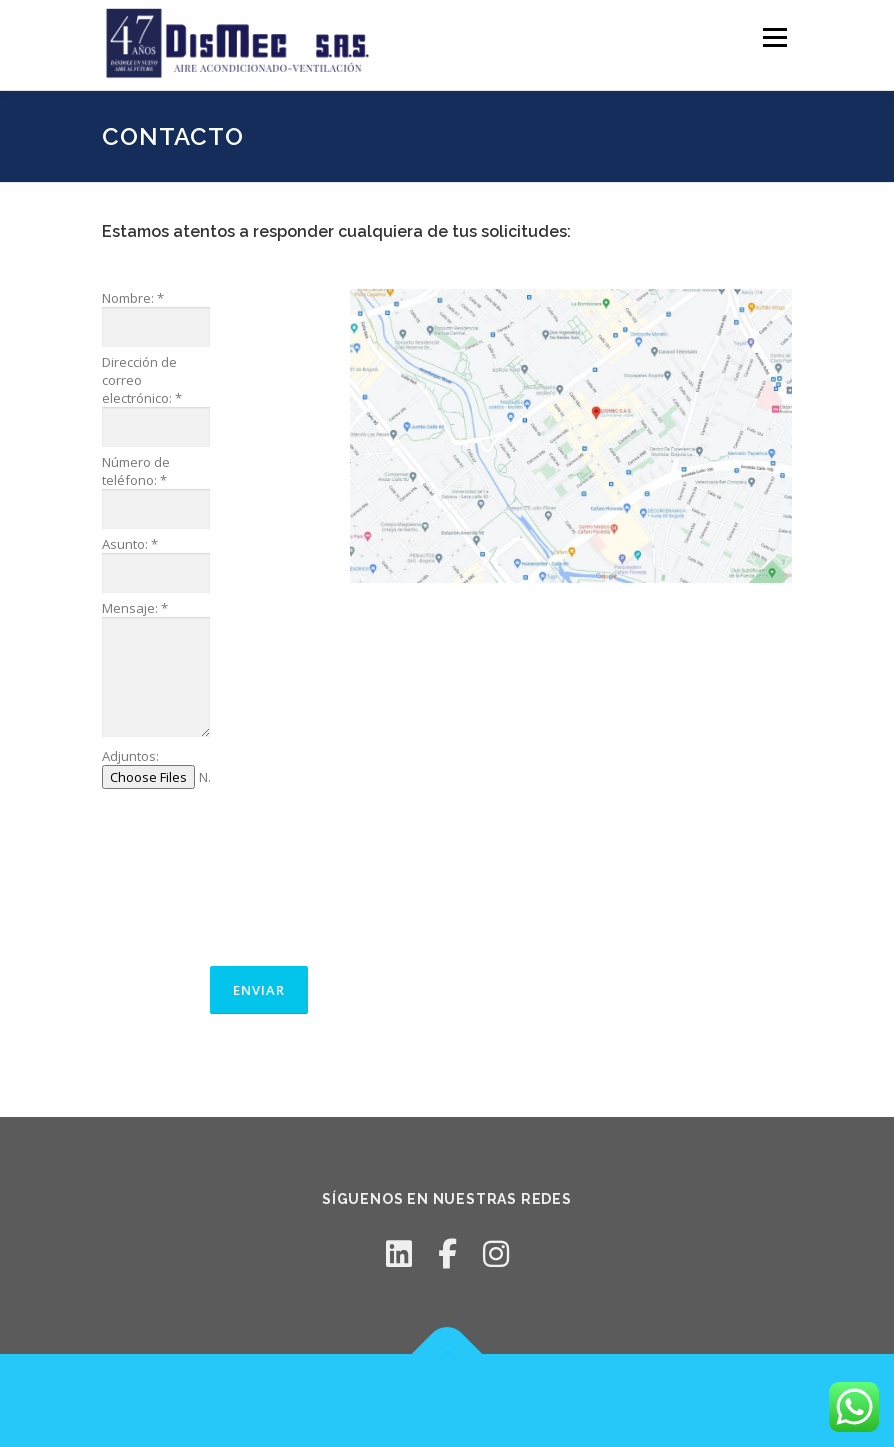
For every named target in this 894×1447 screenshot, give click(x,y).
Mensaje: (135, 608)
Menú (774, 37)
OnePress (451, 1400)
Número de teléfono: (136, 471)
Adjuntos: (130, 756)
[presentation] (184, 876)
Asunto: (130, 544)
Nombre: (133, 298)
